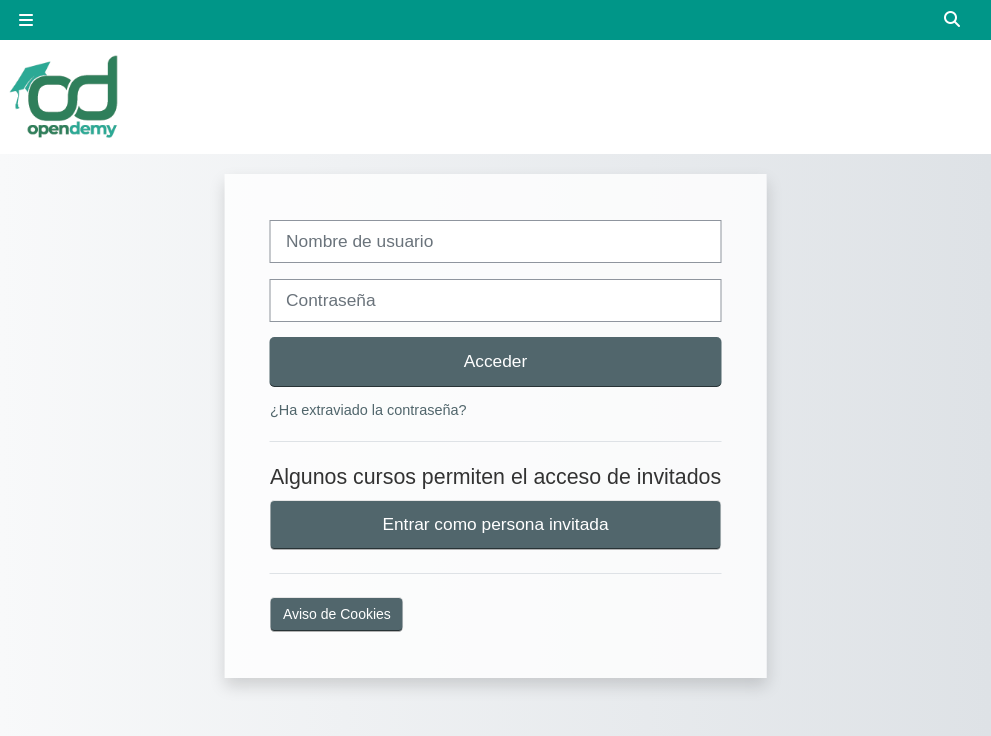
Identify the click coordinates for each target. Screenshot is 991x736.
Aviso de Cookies (337, 614)
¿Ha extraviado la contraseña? (368, 410)
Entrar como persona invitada (495, 524)
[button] (953, 19)
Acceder (496, 361)
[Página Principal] (65, 96)
